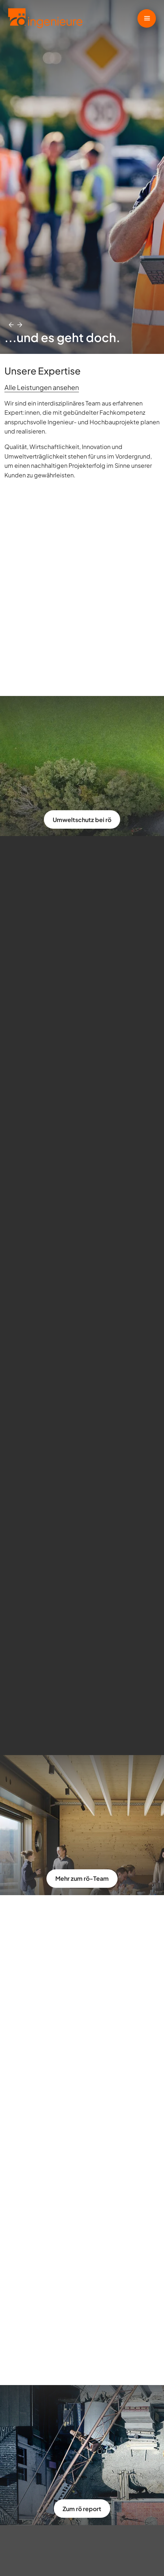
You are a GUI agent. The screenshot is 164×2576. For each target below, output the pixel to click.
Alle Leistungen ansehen (41, 387)
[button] (11, 324)
